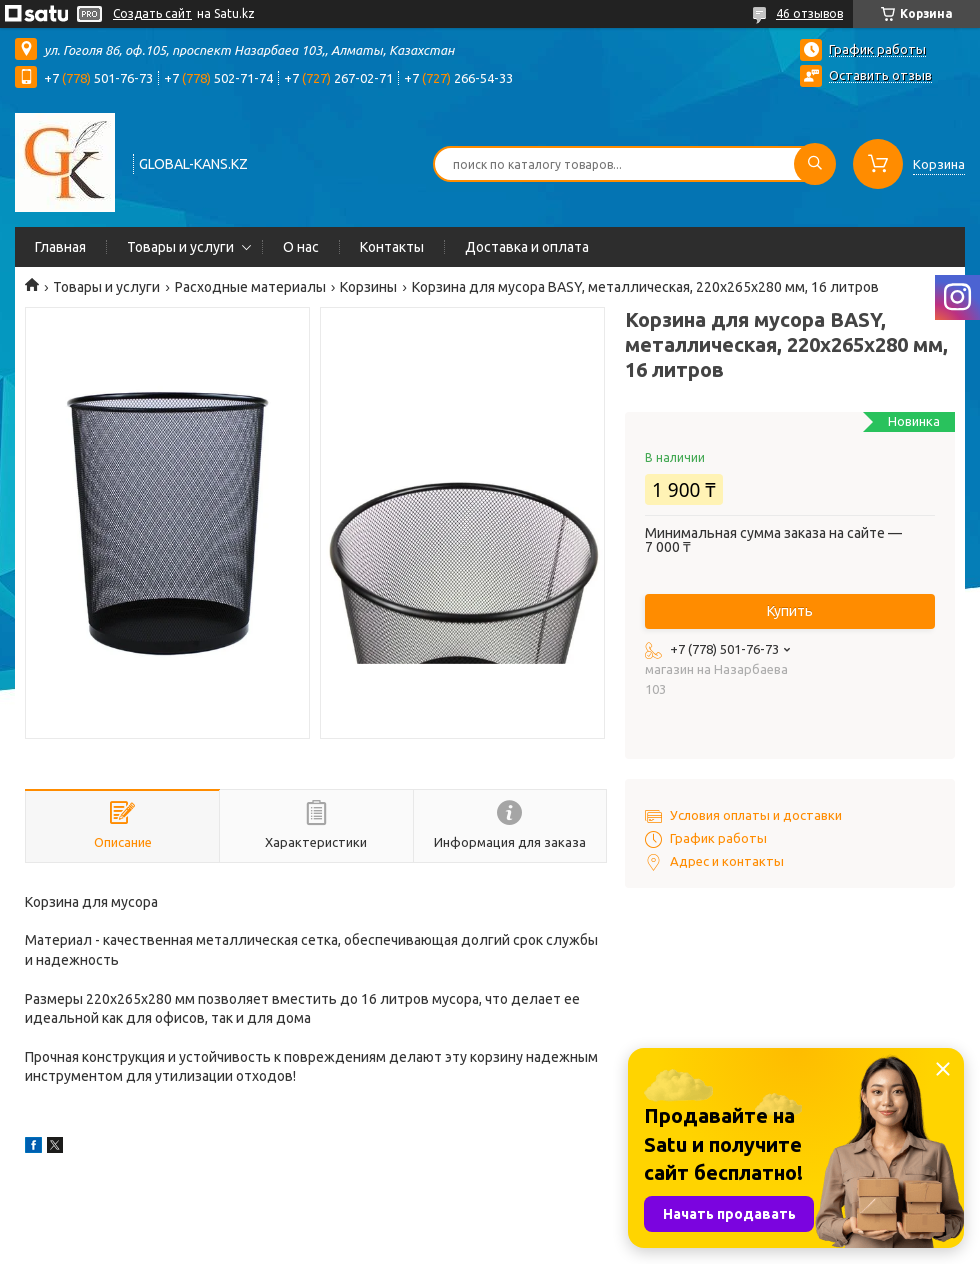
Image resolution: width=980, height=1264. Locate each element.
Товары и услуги (180, 247)
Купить (790, 611)
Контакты (392, 247)
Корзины (368, 287)
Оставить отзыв (880, 75)
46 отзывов (809, 13)
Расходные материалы (250, 287)
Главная (60, 247)
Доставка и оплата (527, 247)
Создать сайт (152, 13)
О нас (301, 247)
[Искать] (815, 164)
